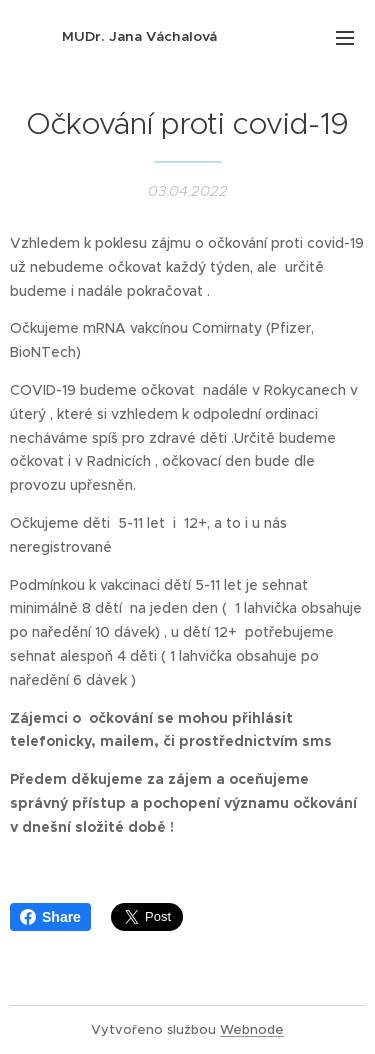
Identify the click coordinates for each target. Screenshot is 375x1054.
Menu (345, 38)
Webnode (252, 1029)
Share (50, 917)
